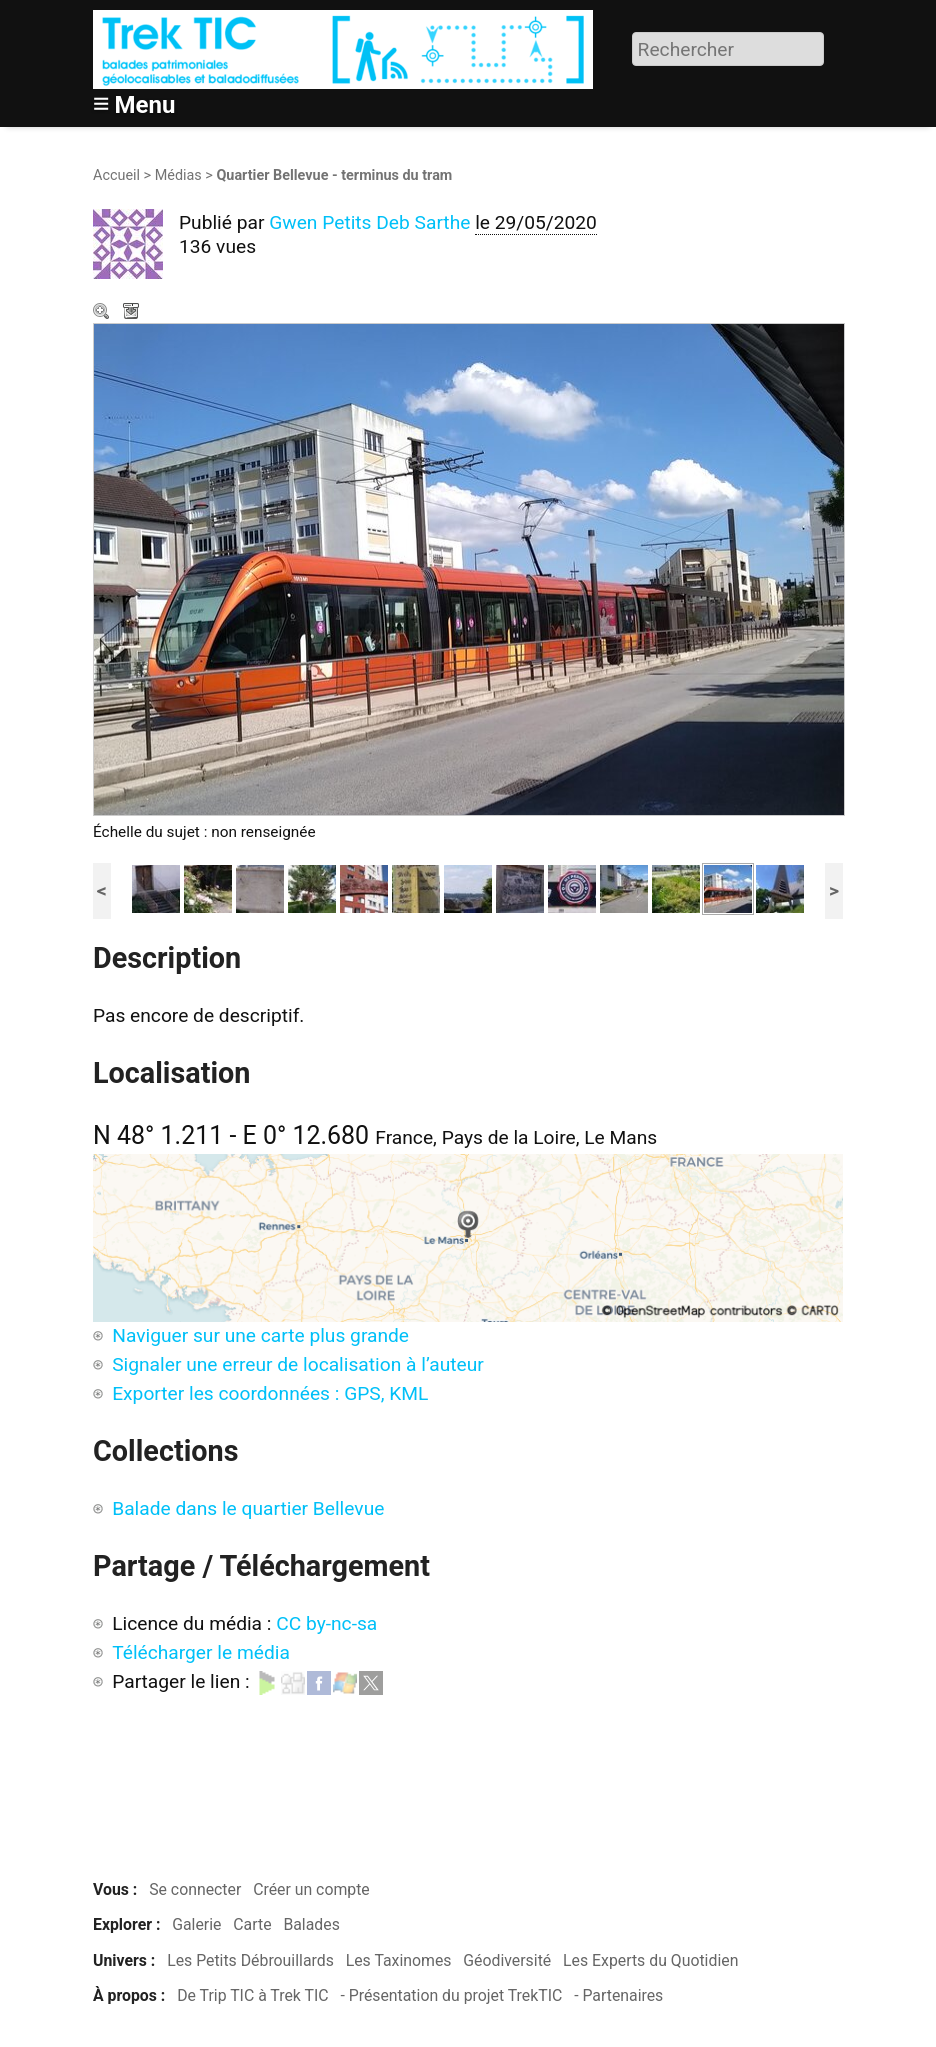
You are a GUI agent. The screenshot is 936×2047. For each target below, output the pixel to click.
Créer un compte (311, 1889)
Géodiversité (507, 1960)
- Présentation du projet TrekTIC (451, 1995)
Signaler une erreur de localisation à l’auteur (298, 1364)
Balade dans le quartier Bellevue (248, 1508)
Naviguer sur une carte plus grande (260, 1335)
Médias (178, 175)
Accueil (116, 175)
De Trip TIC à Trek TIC (252, 1995)
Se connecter (195, 1889)
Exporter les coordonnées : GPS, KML (270, 1393)
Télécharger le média (133, 313)
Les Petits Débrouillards (250, 1960)
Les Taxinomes (399, 1960)
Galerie (196, 1924)
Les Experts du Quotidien (650, 1960)
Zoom (103, 313)
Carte (252, 1924)
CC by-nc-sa (326, 1623)
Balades (311, 1924)
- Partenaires (618, 1995)
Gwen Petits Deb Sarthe (369, 222)
